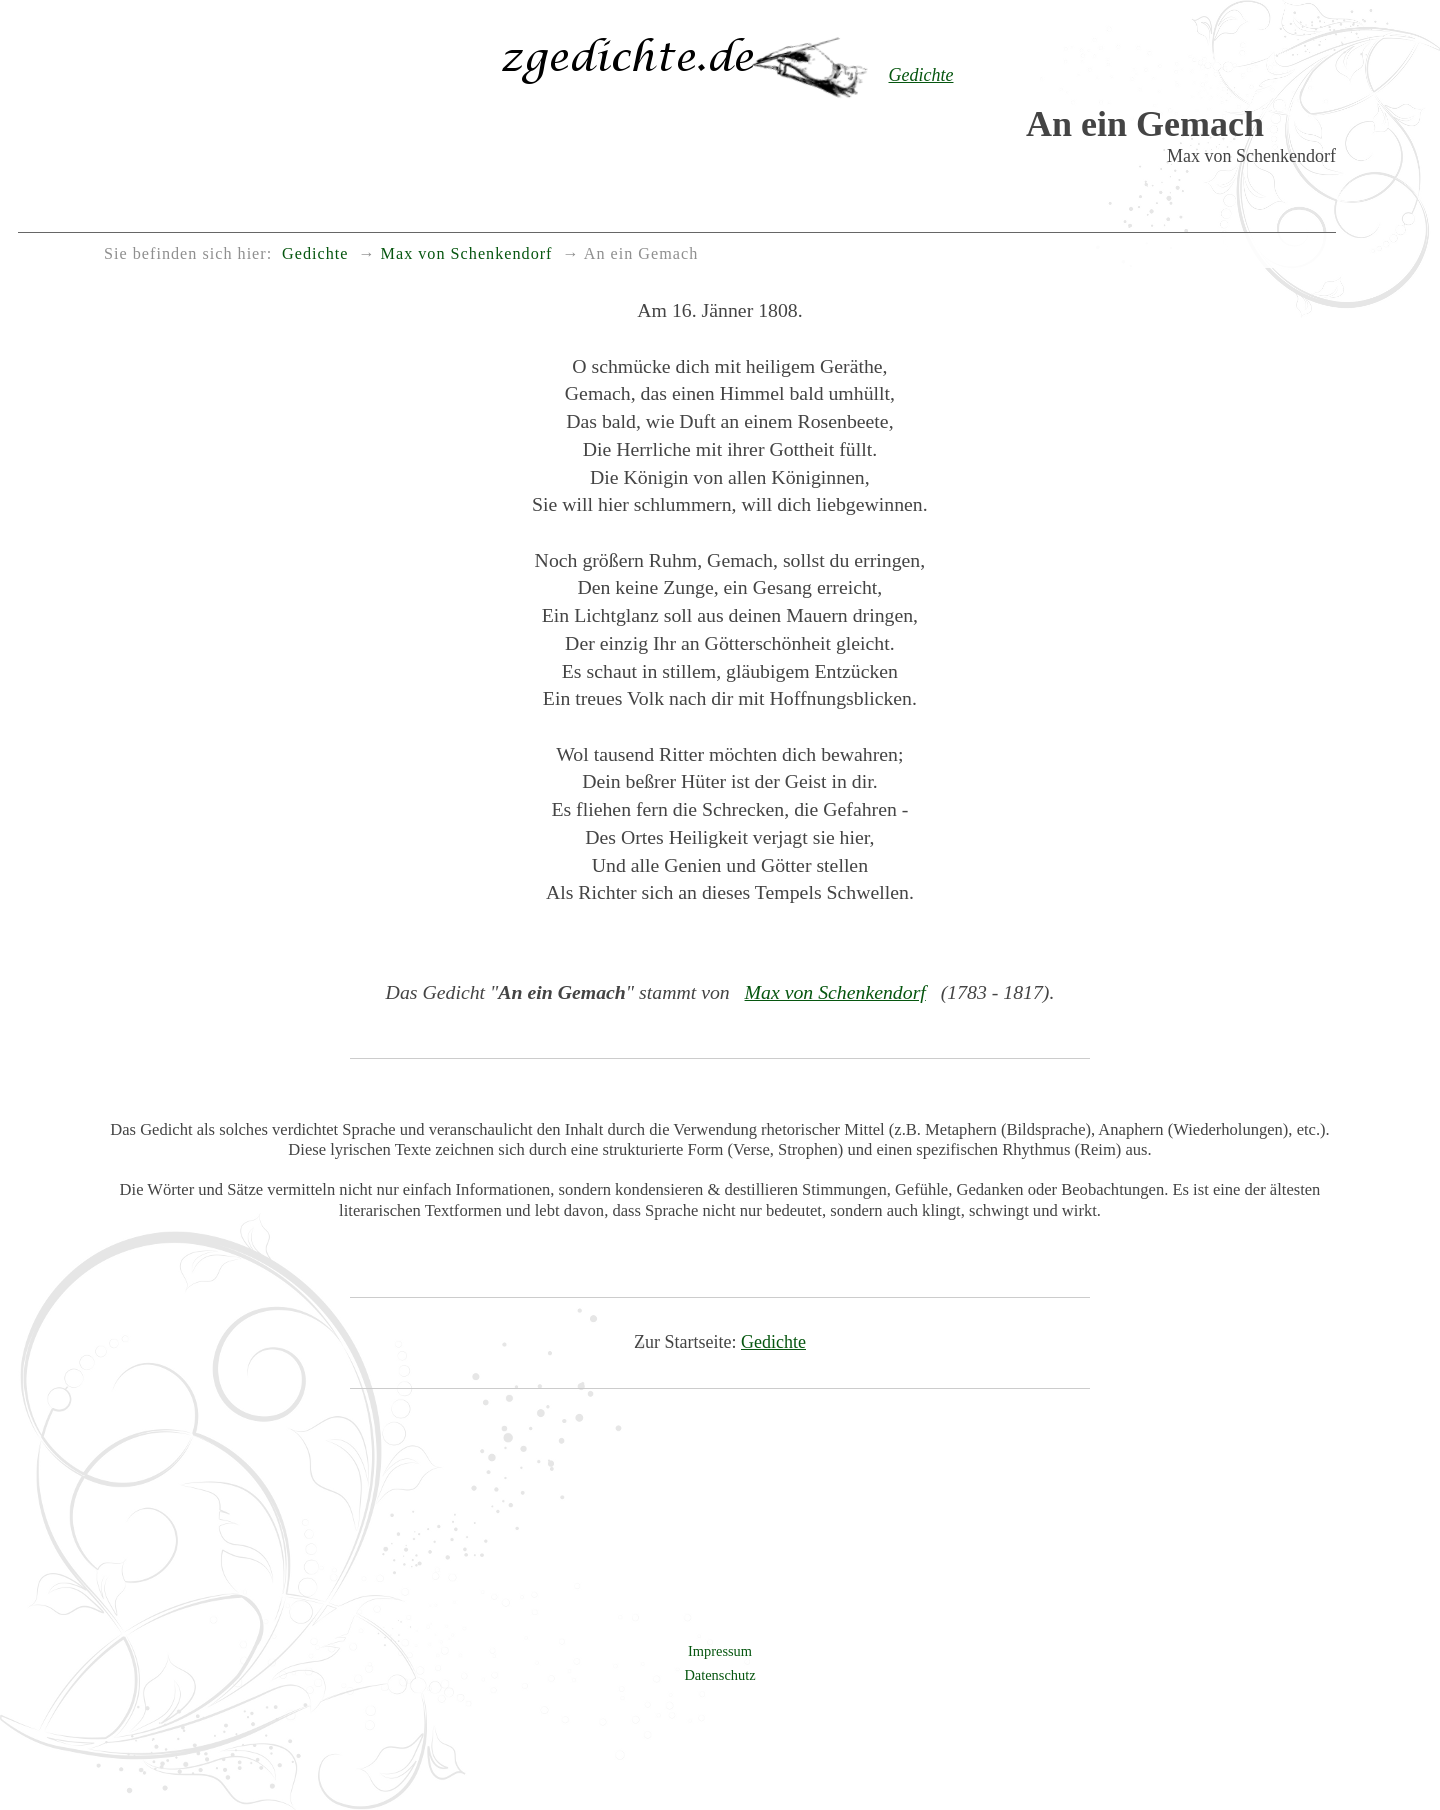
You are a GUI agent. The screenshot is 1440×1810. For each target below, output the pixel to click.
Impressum (720, 1651)
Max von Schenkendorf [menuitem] (467, 254)
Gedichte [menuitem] (315, 254)
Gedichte (773, 1342)
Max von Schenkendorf (835, 992)
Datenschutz (719, 1675)
